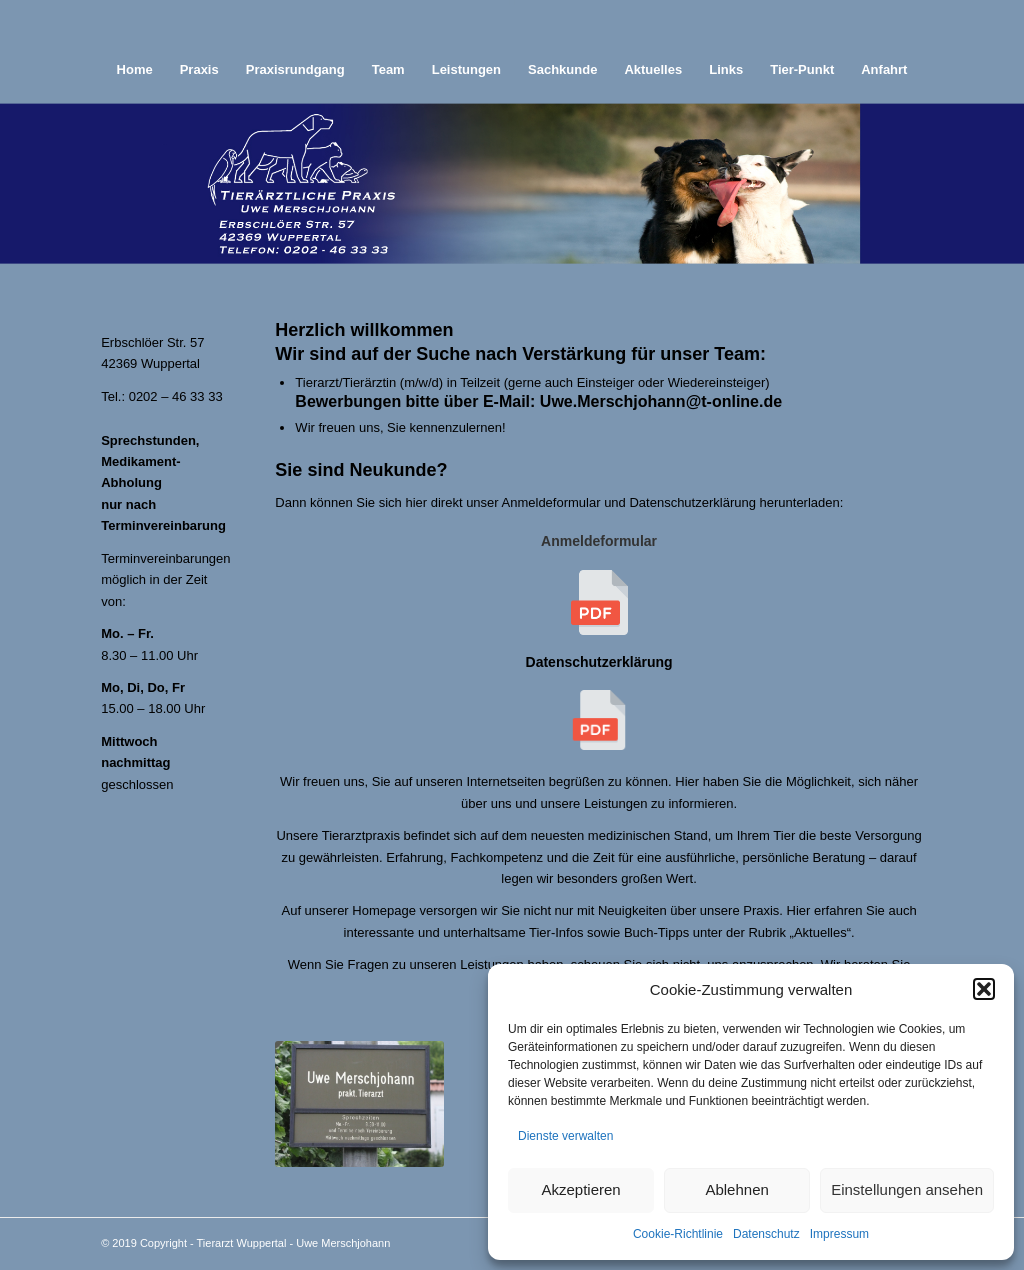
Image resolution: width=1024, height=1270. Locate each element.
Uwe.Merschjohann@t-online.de (661, 401)
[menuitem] (135, 70)
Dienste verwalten (565, 1136)
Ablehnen (736, 1189)
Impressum (839, 1234)
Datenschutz (766, 1234)
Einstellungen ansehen (907, 1189)
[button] (984, 989)
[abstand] (512, 22)
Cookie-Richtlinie (678, 1234)
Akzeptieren (580, 1189)
